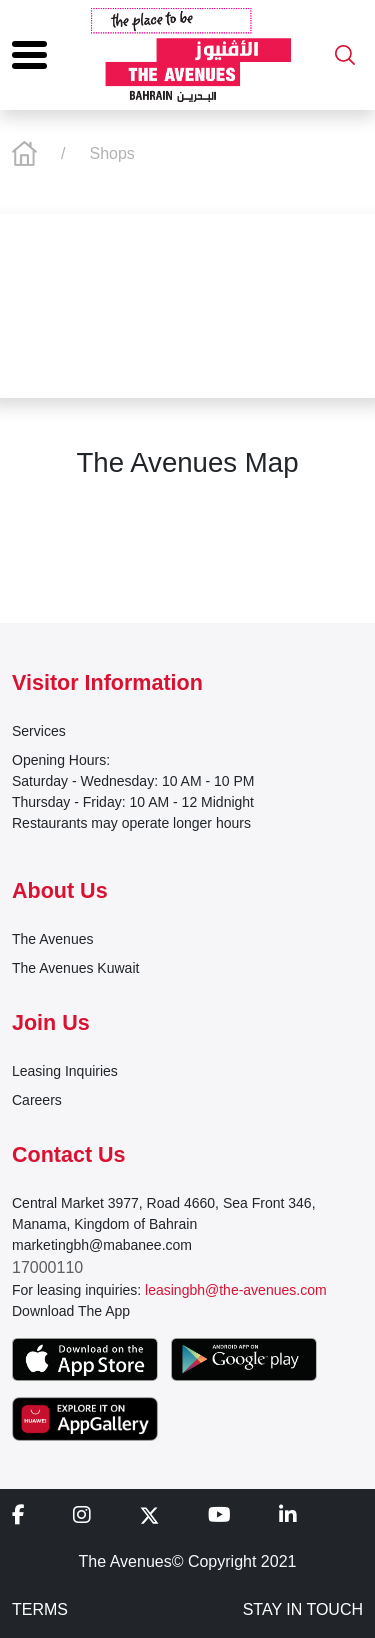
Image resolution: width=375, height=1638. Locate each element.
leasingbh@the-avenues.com (236, 1290)
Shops (111, 153)
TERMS (40, 1609)
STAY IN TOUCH (303, 1609)
